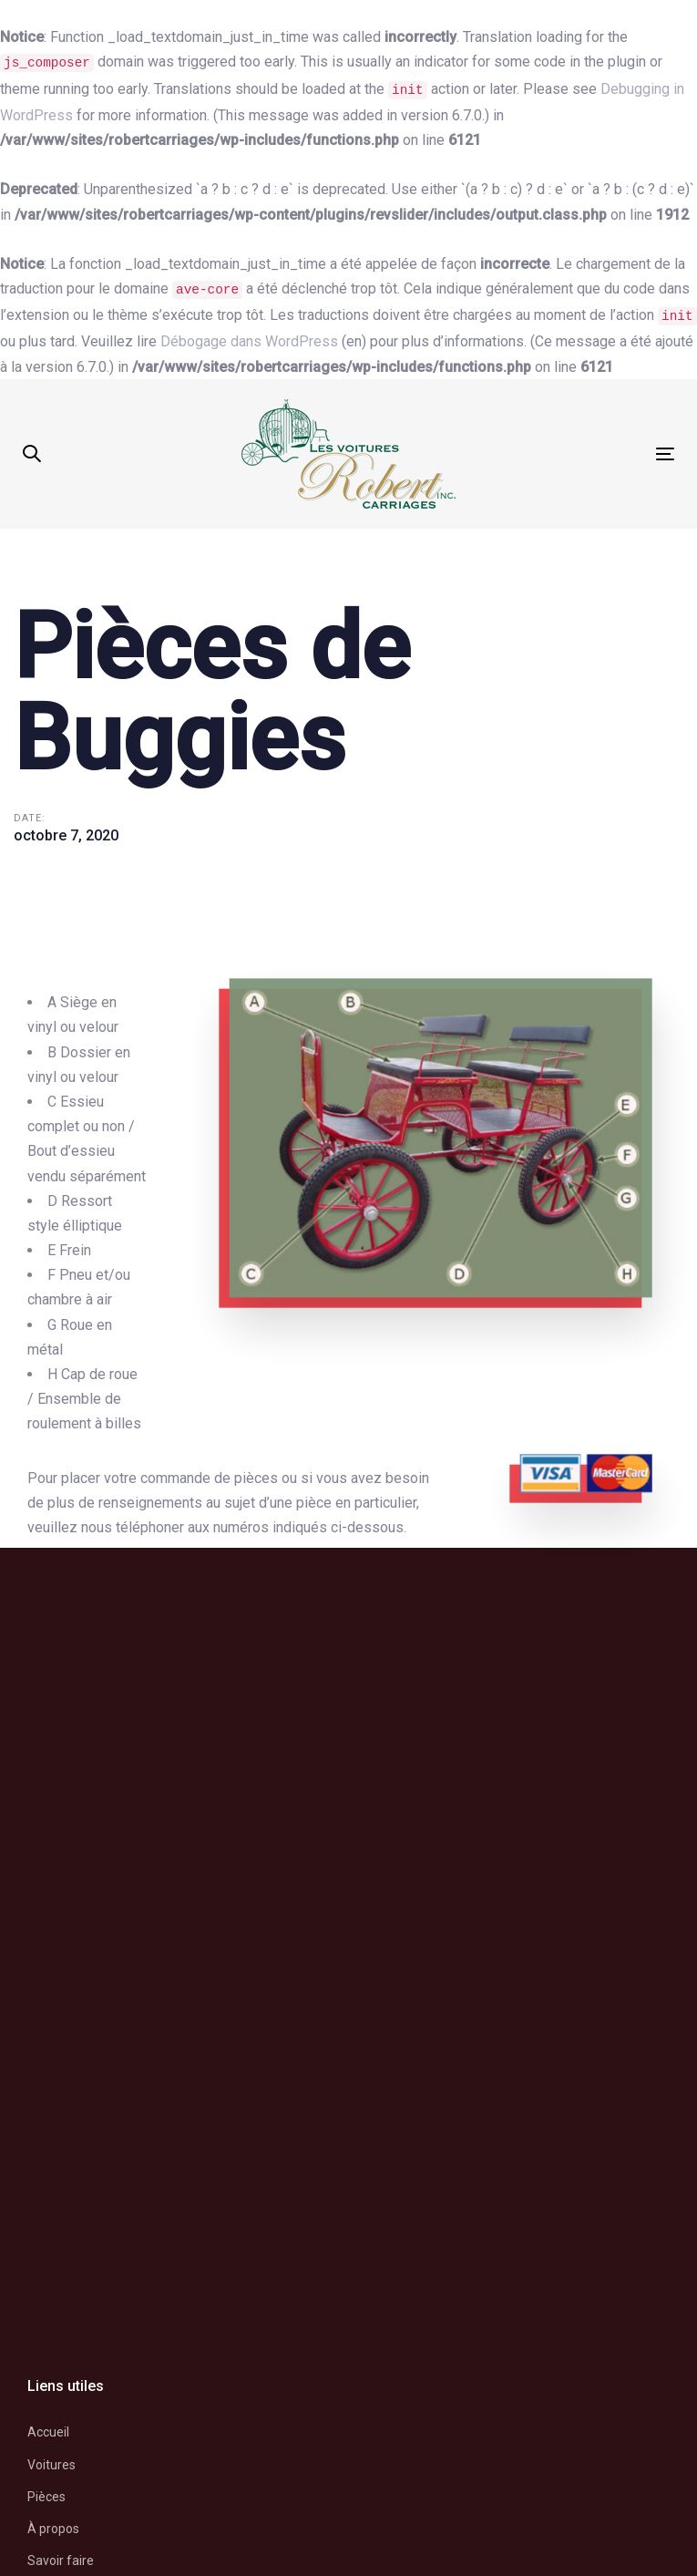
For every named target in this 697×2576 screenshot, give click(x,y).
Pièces (46, 2496)
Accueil (48, 2432)
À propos (53, 2528)
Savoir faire (60, 2560)
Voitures (51, 2465)
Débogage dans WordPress (249, 341)
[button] (32, 454)
